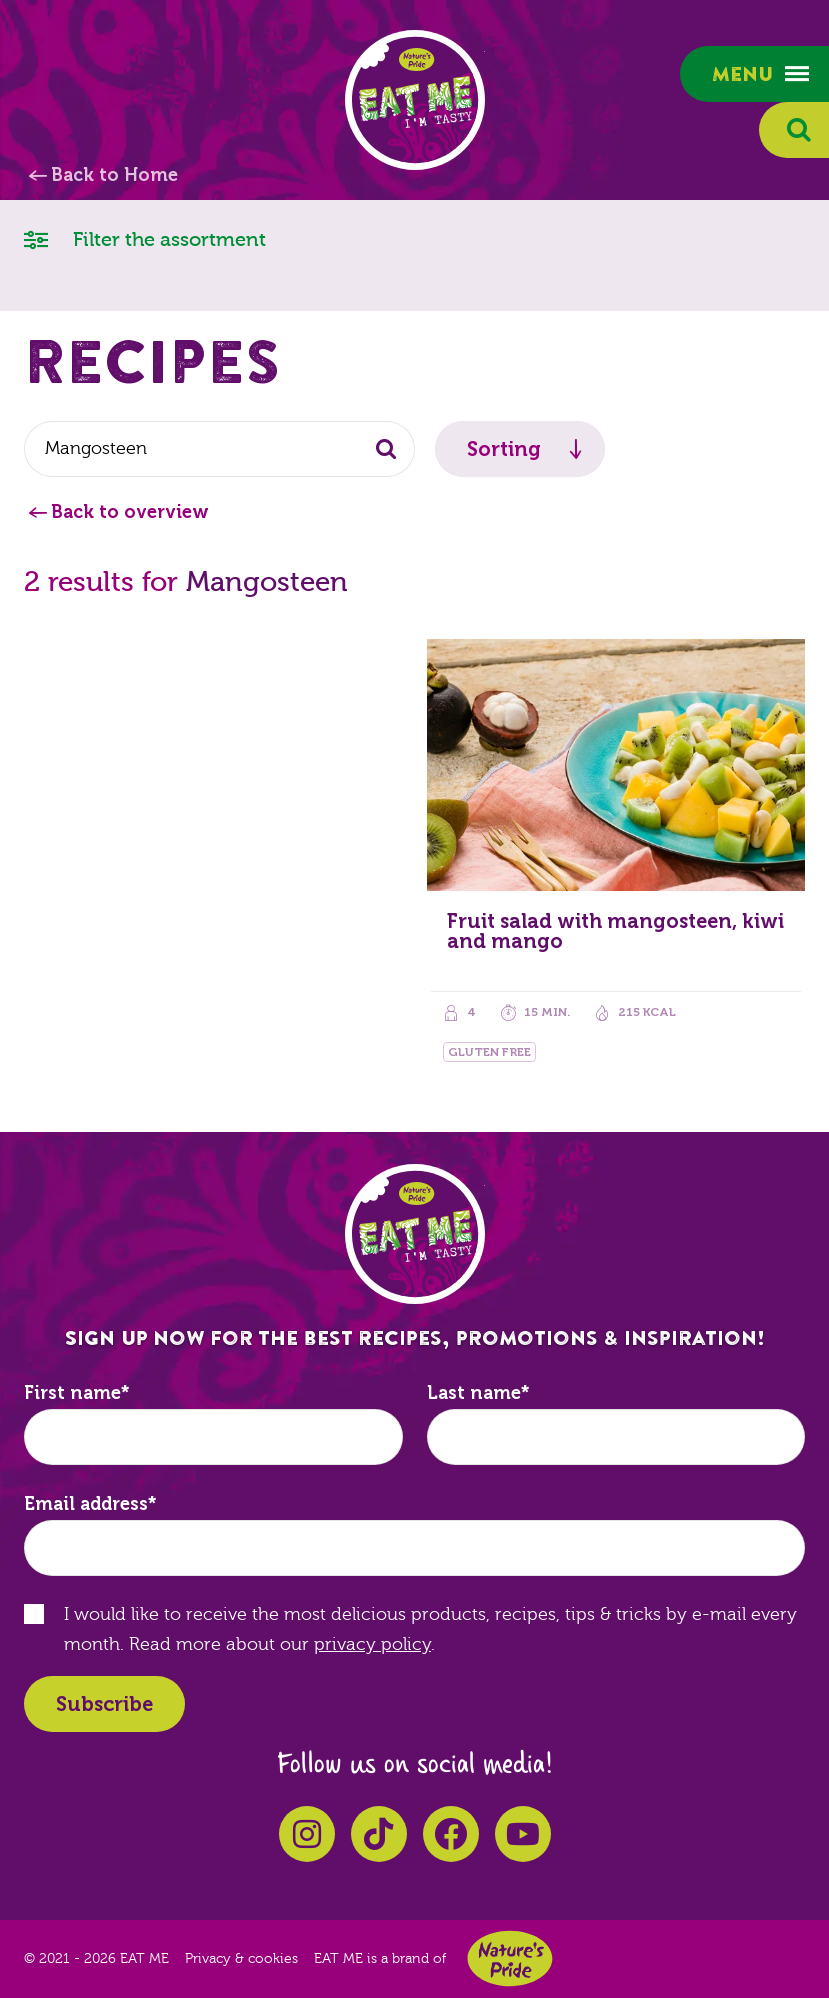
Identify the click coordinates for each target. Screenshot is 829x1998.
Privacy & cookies (241, 1959)
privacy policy (372, 1644)
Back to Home (114, 175)
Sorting (504, 449)
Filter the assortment (145, 238)
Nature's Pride (510, 1958)
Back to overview (130, 512)
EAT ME (415, 100)
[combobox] (219, 449)
